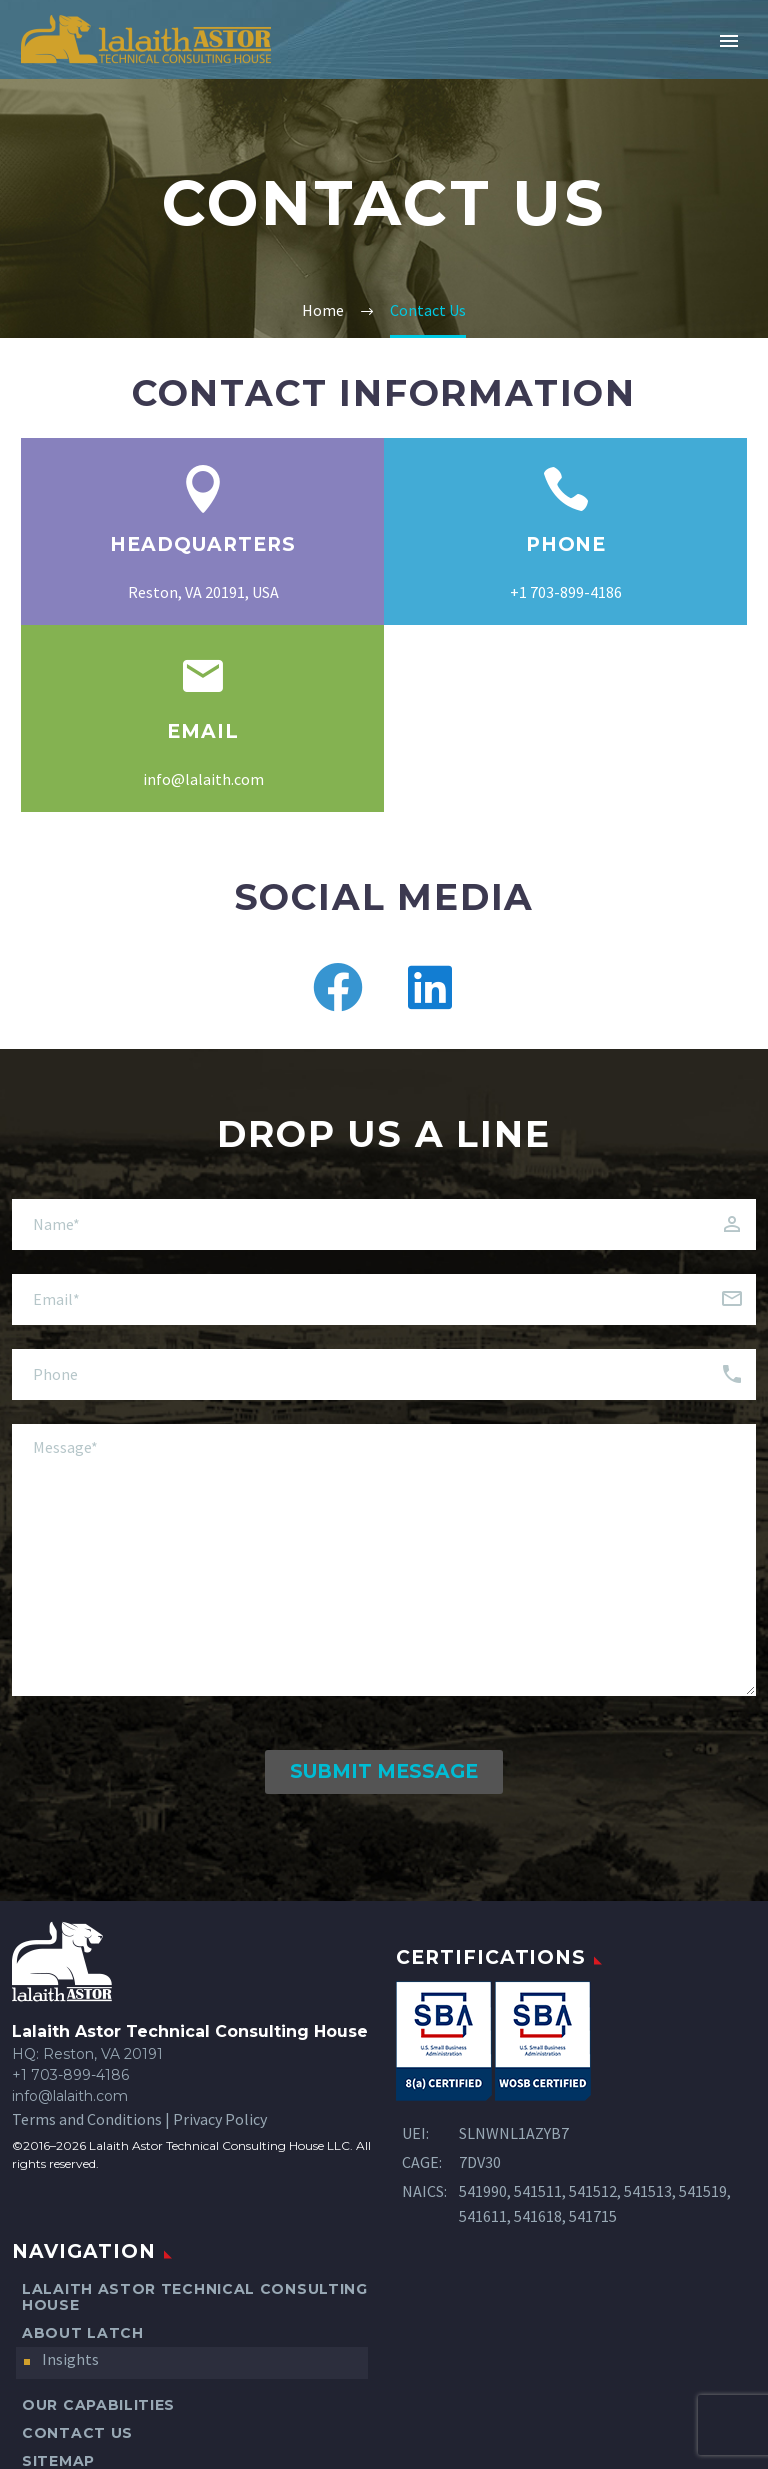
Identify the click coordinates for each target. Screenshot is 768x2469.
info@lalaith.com (203, 779)
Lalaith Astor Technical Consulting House (195, 2297)
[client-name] (384, 1224)
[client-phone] (384, 1374)
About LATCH (83, 2333)
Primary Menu (729, 41)
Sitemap (58, 2461)
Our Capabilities (98, 2405)
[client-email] (384, 1299)
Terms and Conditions (87, 2119)
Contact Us (77, 2433)
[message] (384, 1560)
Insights (70, 2359)
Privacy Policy (220, 2119)
